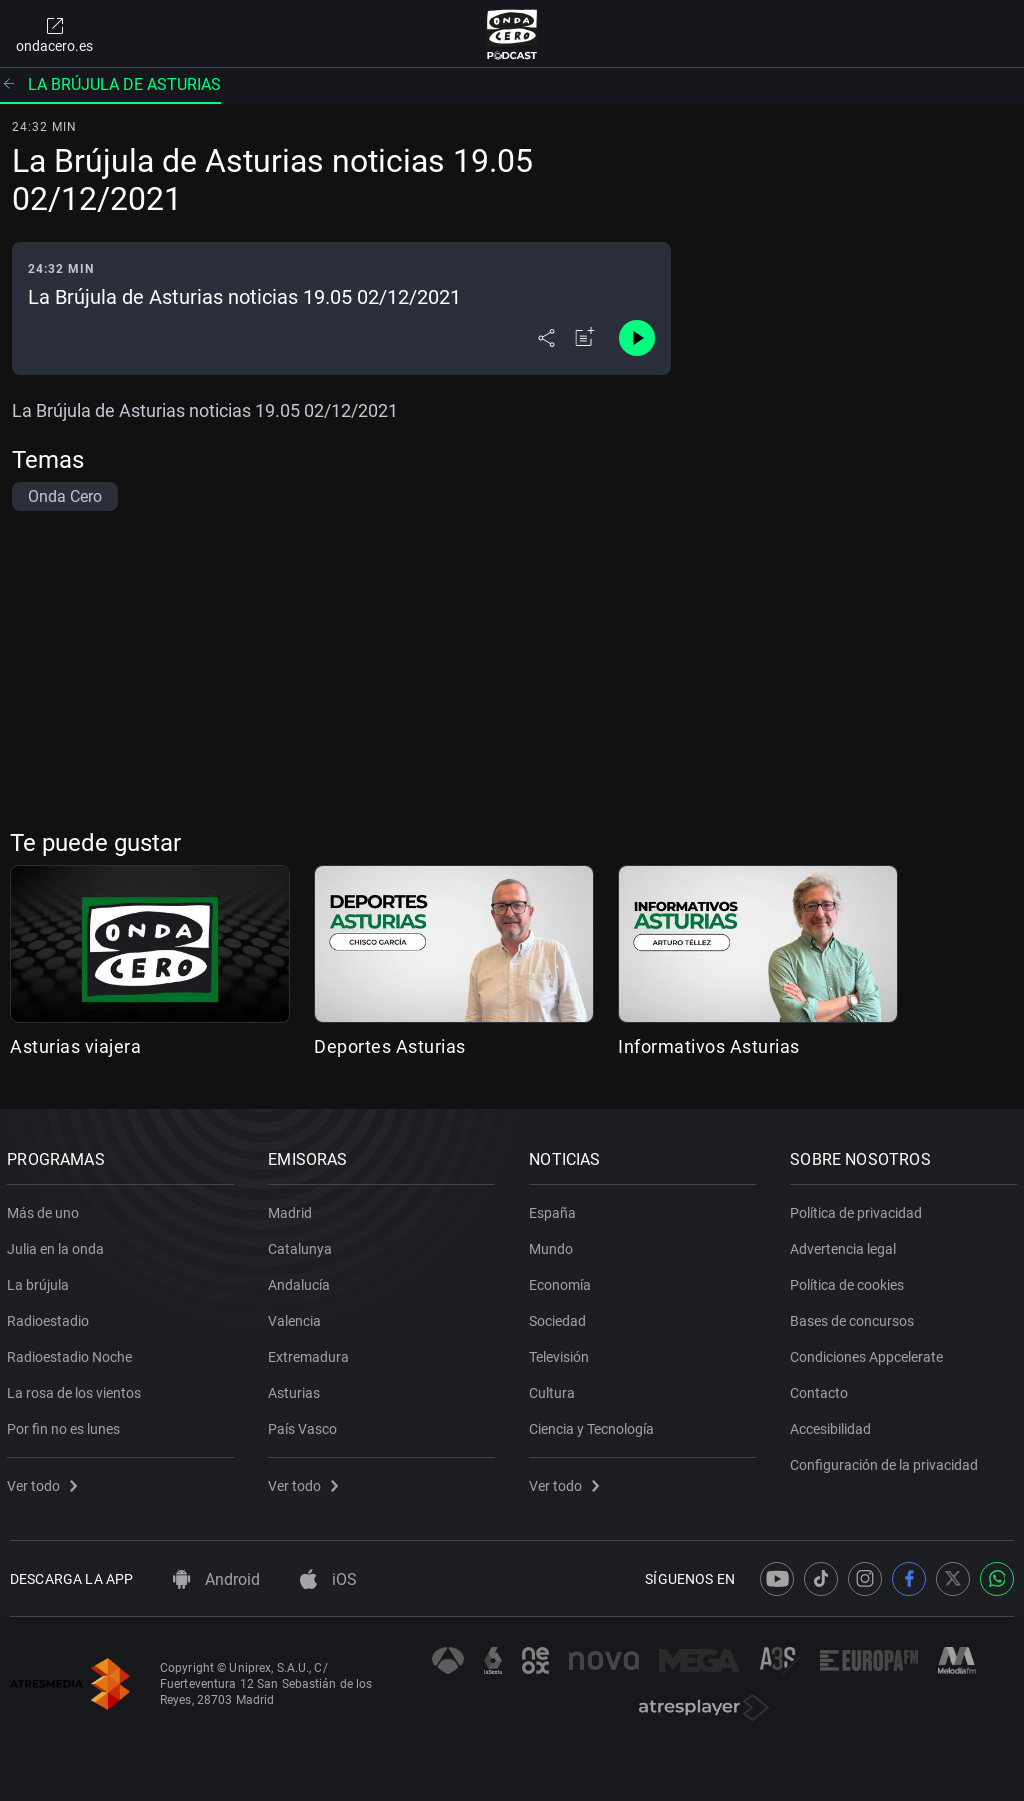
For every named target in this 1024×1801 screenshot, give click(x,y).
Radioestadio (51, 1317)
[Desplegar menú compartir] (546, 338)
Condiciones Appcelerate (869, 1353)
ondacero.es (54, 34)
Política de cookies (850, 1281)
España (555, 1209)
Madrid (293, 1209)
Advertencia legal (846, 1245)
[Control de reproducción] (637, 338)
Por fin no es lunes (66, 1425)
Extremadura (311, 1353)
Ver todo (45, 1482)
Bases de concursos (855, 1317)
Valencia (297, 1317)
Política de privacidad (859, 1209)
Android (216, 1579)
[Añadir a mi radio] (585, 338)
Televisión (562, 1353)
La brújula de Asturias (110, 84)
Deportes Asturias (390, 1046)
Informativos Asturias (709, 1046)
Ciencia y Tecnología (594, 1425)
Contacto (822, 1389)
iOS (328, 1579)
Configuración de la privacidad (887, 1461)
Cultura (555, 1389)
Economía (563, 1281)
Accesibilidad (833, 1425)
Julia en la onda (58, 1245)
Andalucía (302, 1281)
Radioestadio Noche (72, 1353)
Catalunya (303, 1245)
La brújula (41, 1281)
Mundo (554, 1245)
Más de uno (46, 1209)
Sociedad (560, 1317)
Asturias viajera (75, 1046)
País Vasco (305, 1425)
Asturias (297, 1389)
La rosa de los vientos (77, 1389)
